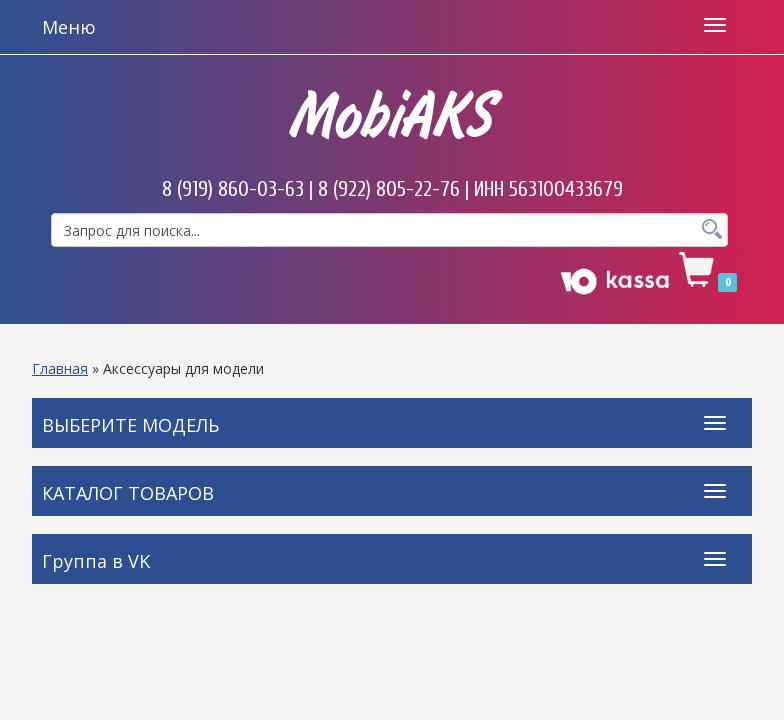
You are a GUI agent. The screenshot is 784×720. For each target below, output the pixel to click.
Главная (60, 368)
